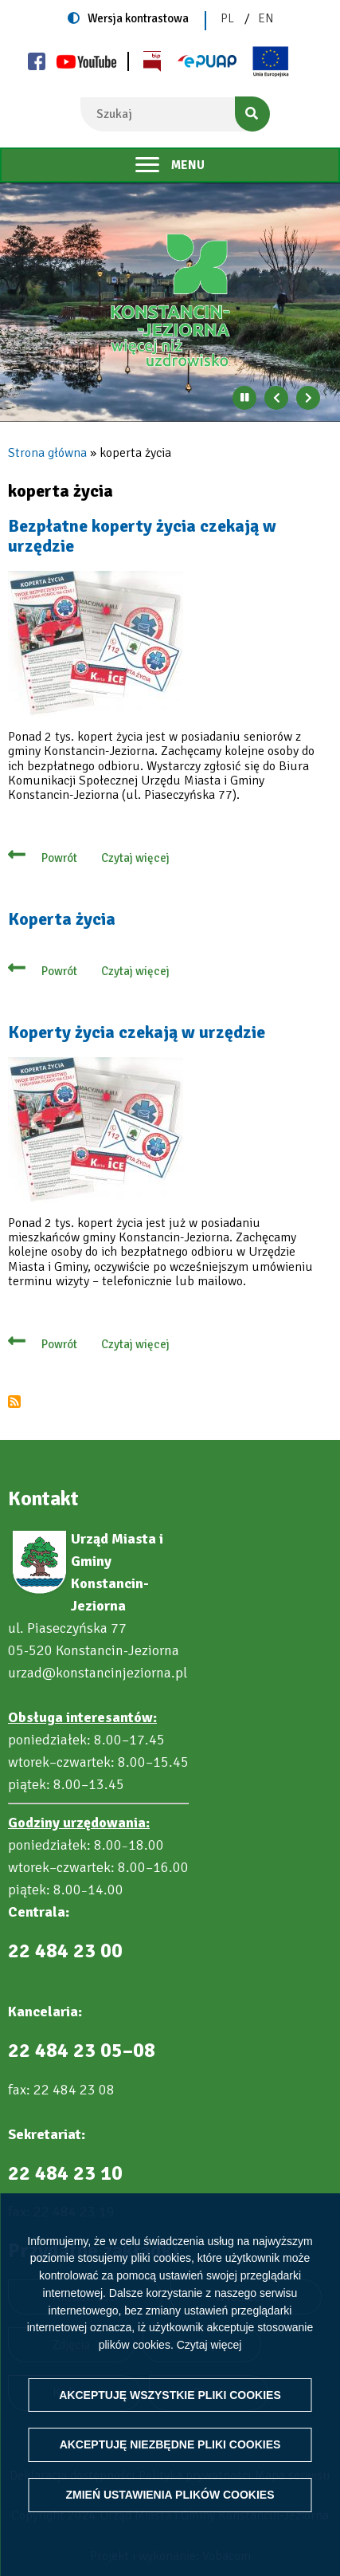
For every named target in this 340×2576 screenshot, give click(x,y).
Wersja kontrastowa (138, 18)
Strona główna (47, 453)
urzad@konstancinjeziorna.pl (97, 1672)
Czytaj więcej (209, 2344)
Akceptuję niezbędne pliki (170, 2444)
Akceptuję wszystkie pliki (170, 2395)
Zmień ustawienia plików (169, 2494)
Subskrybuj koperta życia (14, 1401)
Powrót (59, 858)
